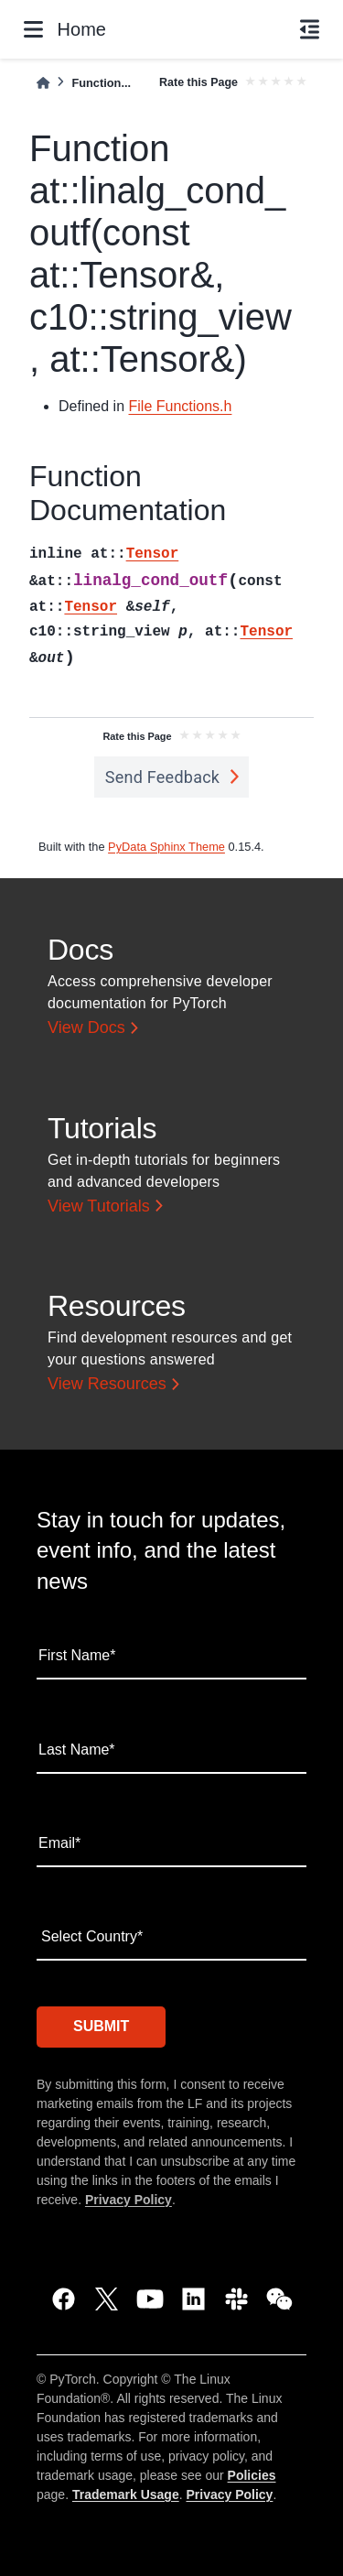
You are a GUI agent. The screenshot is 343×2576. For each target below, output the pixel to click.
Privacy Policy (128, 2199)
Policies (252, 2475)
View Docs (86, 1027)
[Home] (43, 82)
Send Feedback (162, 777)
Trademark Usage (125, 2494)
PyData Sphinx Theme (166, 846)
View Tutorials (99, 1206)
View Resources (107, 1384)
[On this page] (310, 29)
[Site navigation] (33, 29)
